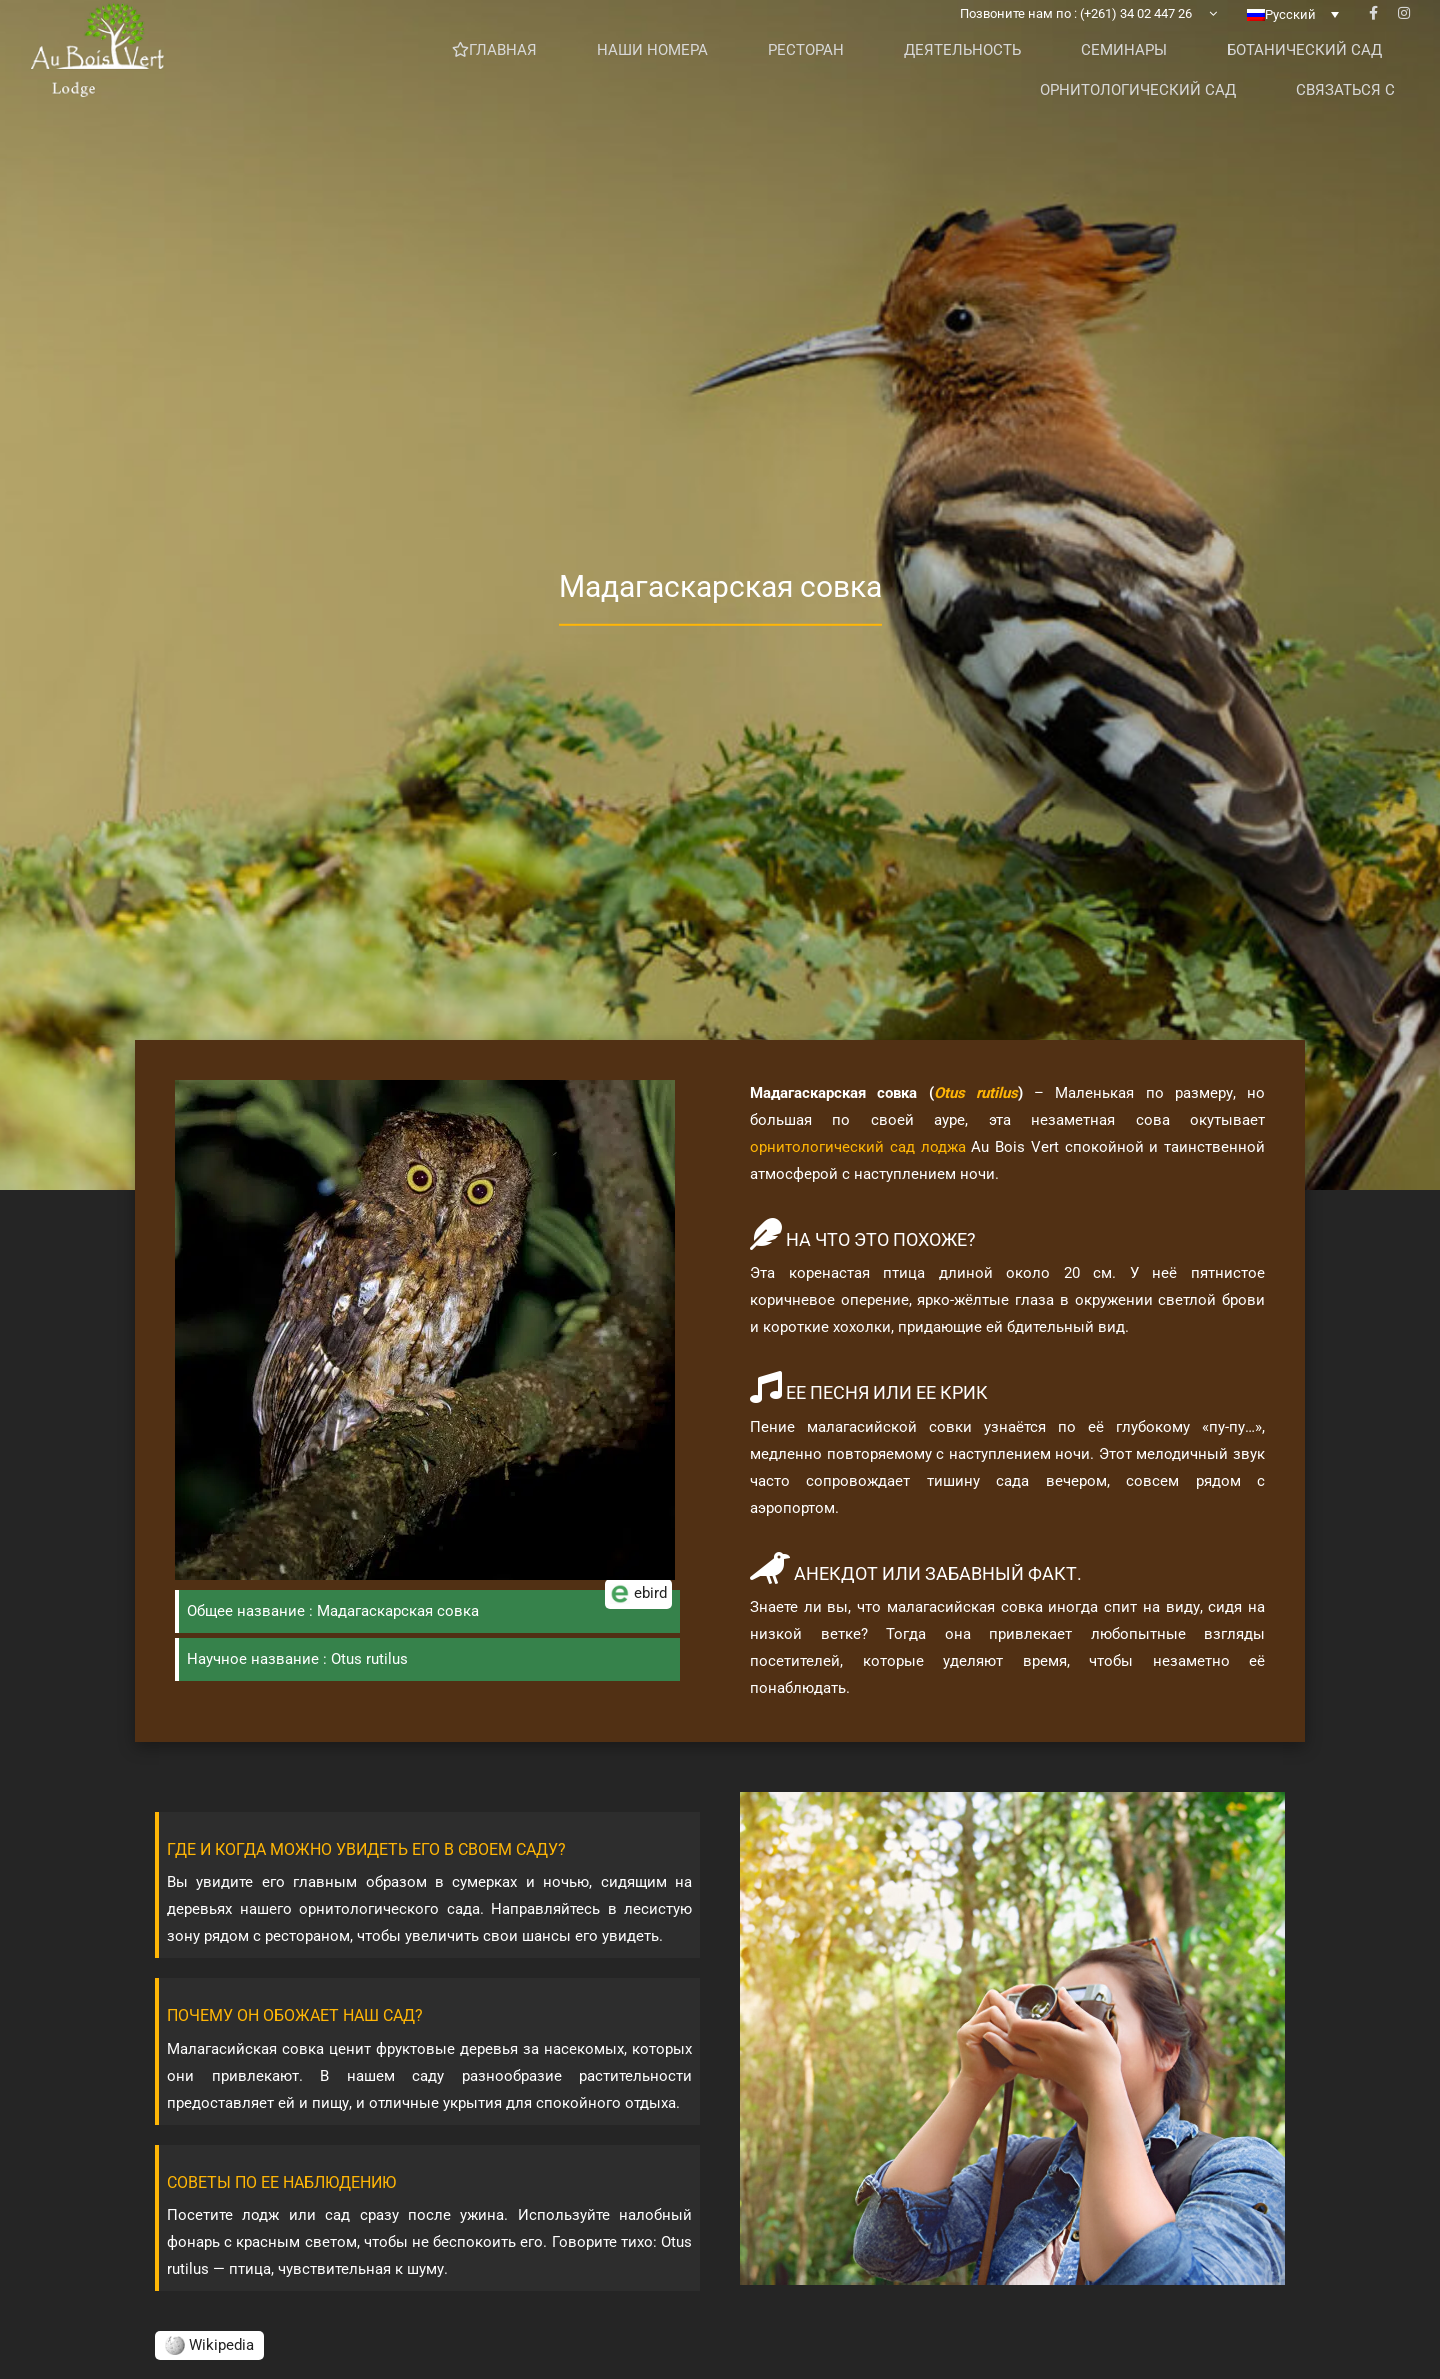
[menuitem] (1293, 45)
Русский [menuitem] (1290, 45)
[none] (1293, 45)
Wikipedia (209, 2345)
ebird (638, 1613)
